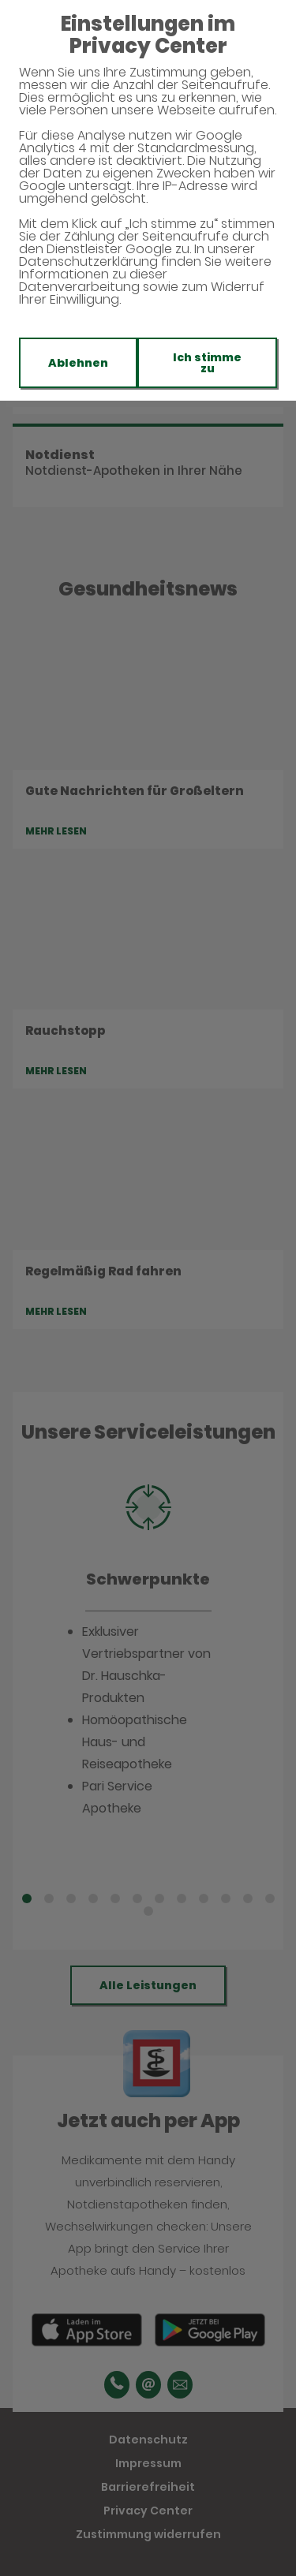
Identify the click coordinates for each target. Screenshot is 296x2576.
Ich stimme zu (207, 362)
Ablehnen (78, 363)
